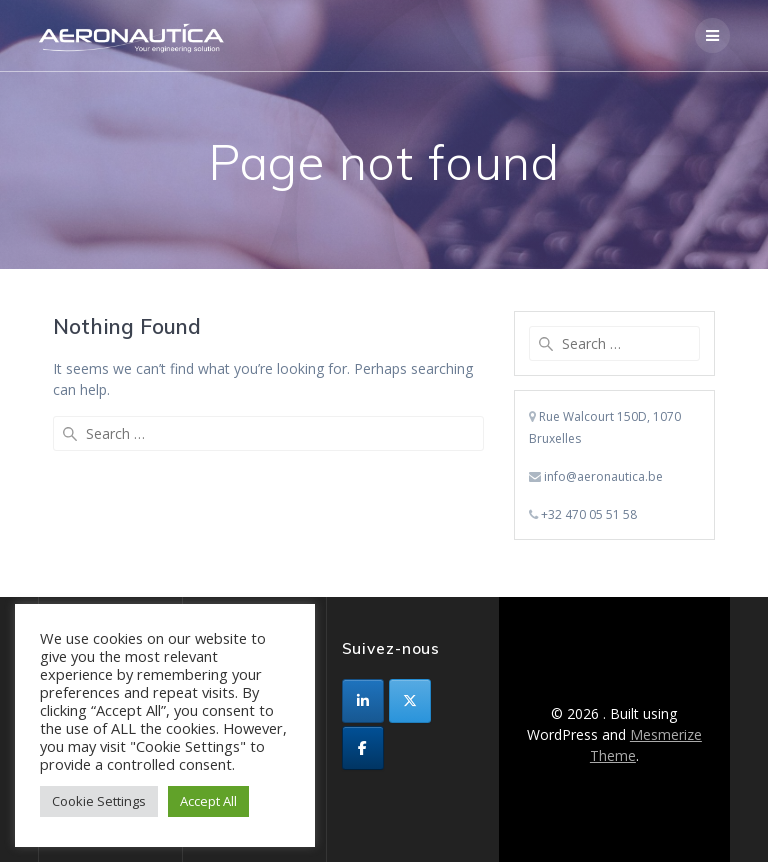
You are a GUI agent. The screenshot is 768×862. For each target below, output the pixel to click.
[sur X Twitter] (410, 701)
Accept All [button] (208, 801)
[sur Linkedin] (363, 701)
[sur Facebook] (363, 748)
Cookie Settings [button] (99, 801)
